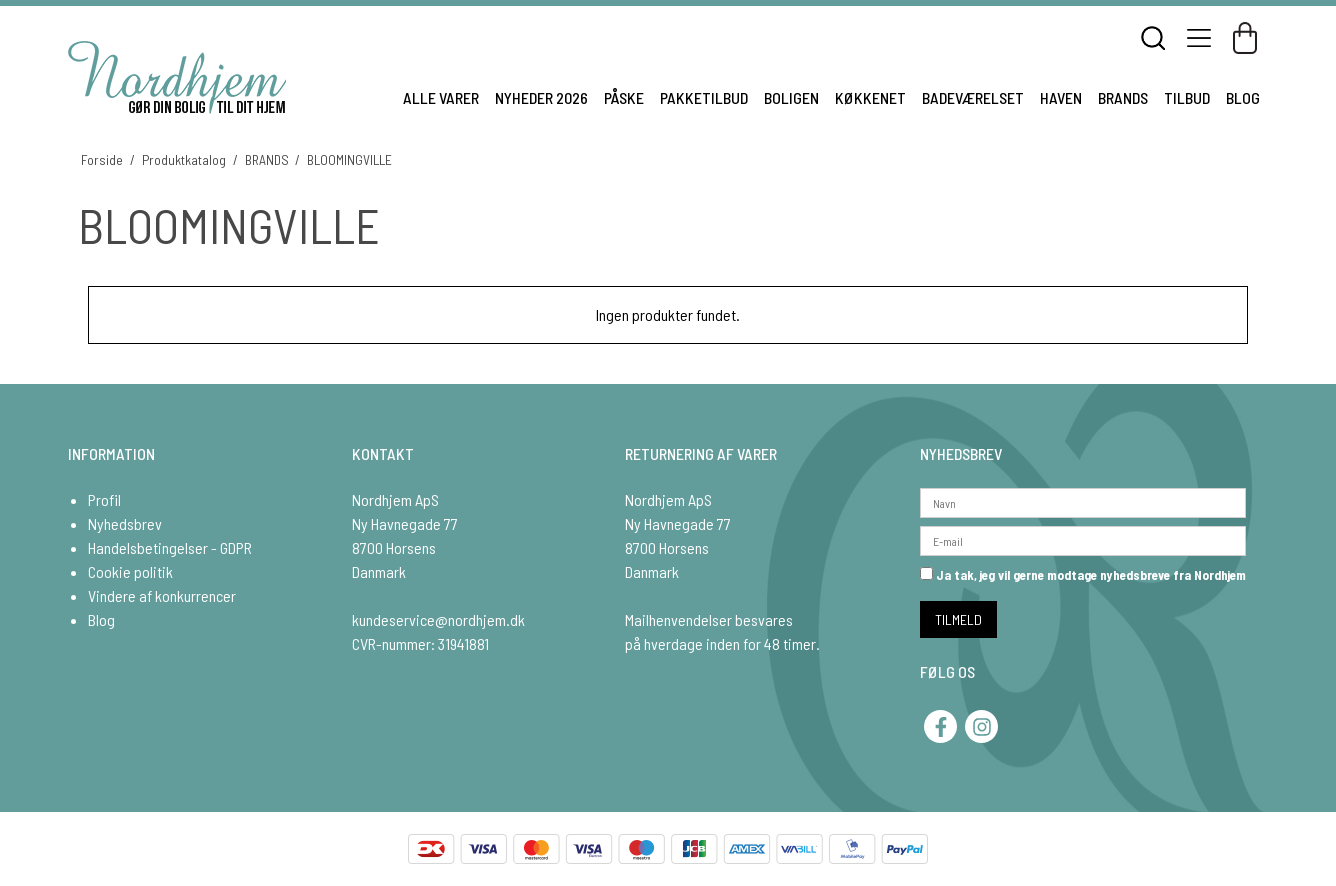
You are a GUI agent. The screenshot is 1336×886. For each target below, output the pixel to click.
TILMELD (958, 619)
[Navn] (1083, 500)
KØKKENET (870, 97)
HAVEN (1061, 97)
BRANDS (1123, 97)
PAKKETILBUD (704, 97)
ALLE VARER (441, 97)
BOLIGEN (791, 97)
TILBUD (1187, 97)
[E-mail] (1083, 538)
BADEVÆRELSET (973, 97)
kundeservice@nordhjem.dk (438, 619)
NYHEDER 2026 (541, 97)
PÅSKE (624, 97)
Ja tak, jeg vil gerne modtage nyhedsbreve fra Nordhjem (1083, 575)
